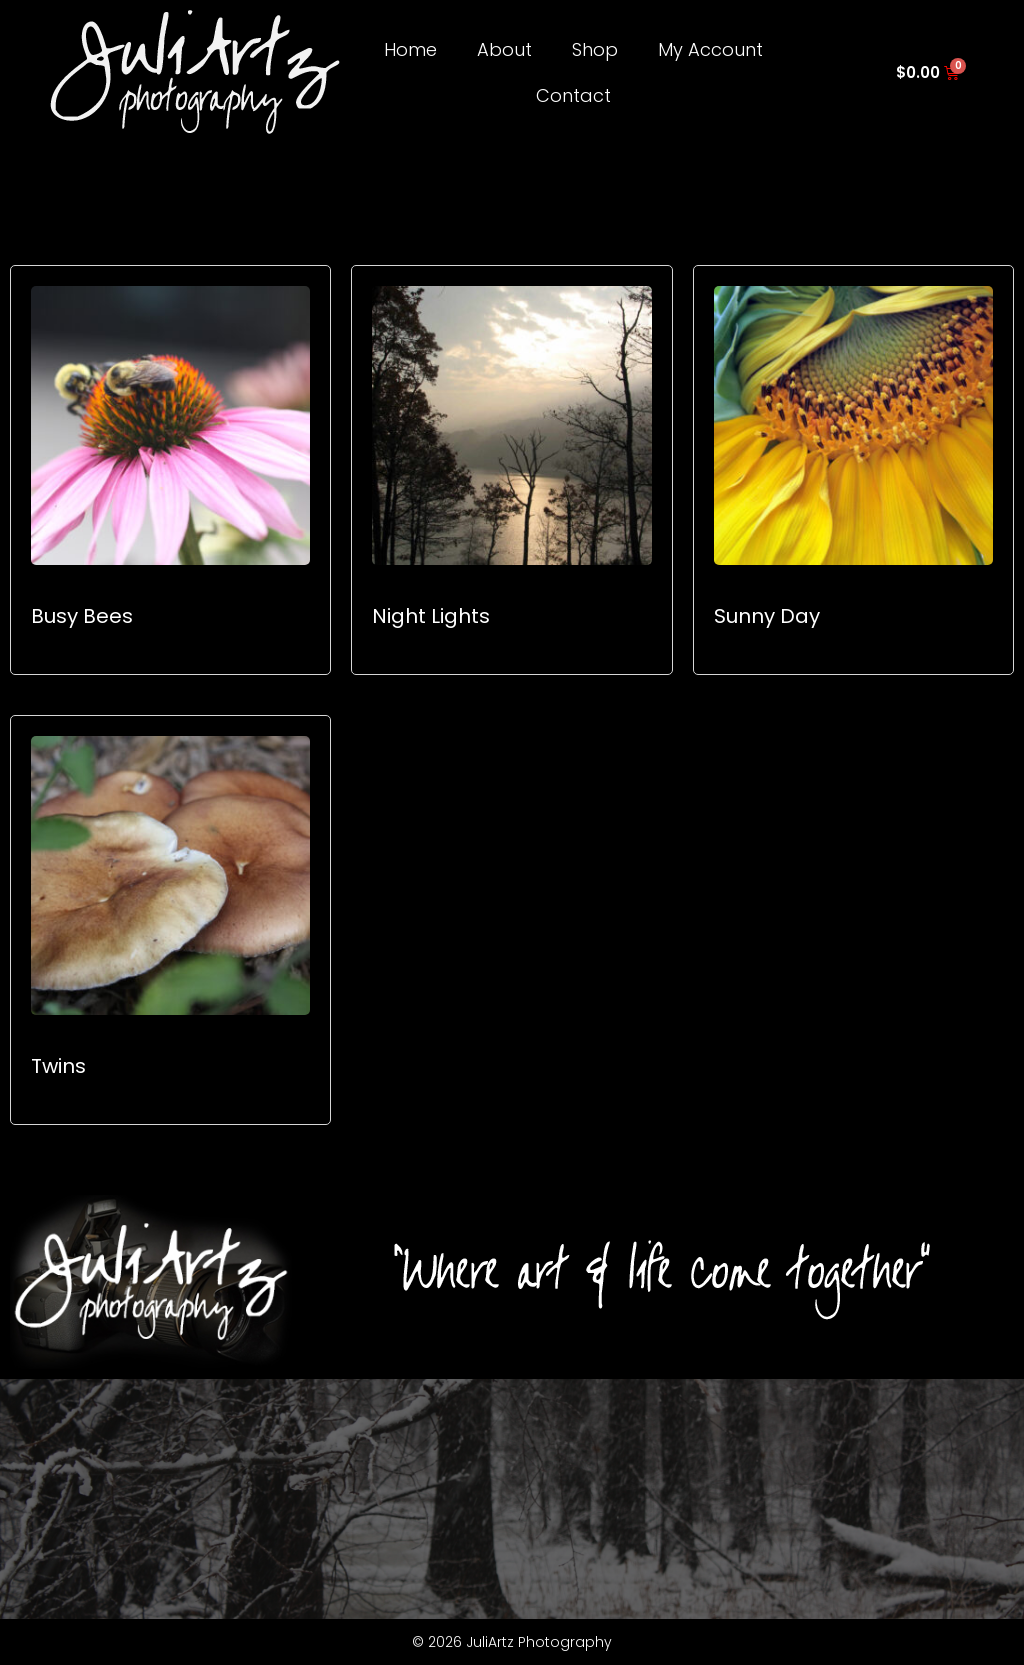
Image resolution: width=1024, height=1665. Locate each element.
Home (410, 49)
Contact (573, 95)
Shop (595, 49)
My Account (710, 49)
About (504, 49)
